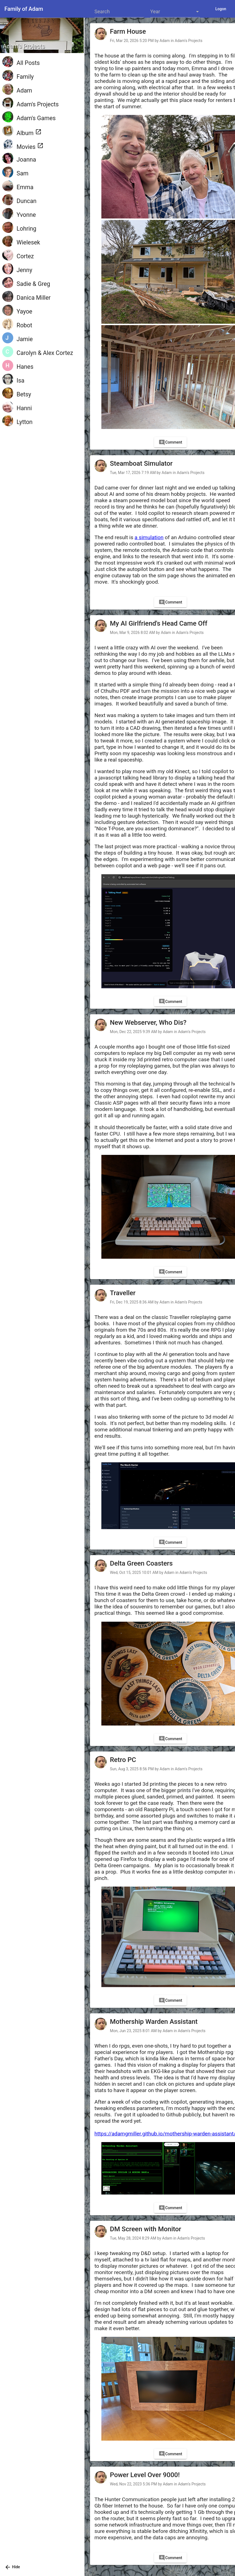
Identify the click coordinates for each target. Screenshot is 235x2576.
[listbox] (175, 11)
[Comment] (170, 442)
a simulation (148, 537)
